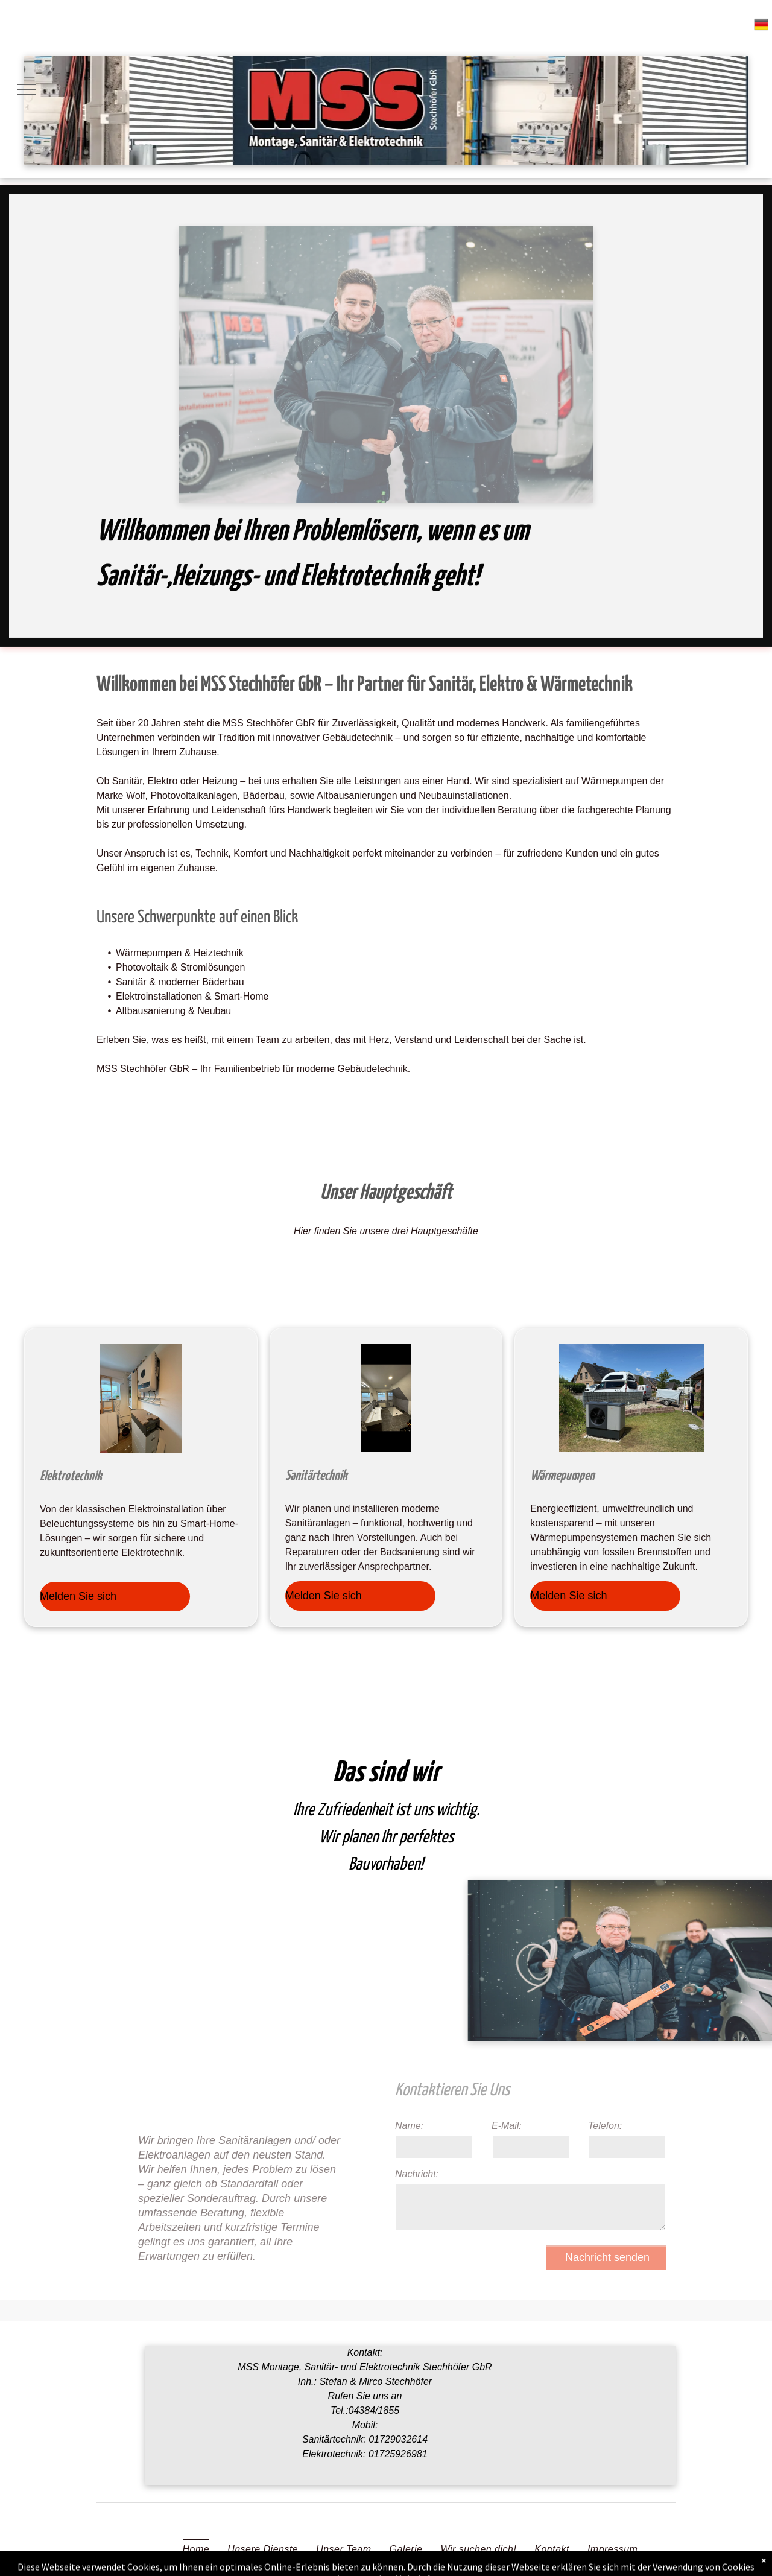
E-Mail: (507, 2126)
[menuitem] (196, 2549)
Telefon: (605, 2126)
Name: (409, 2126)
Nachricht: (416, 2174)
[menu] (26, 89)
